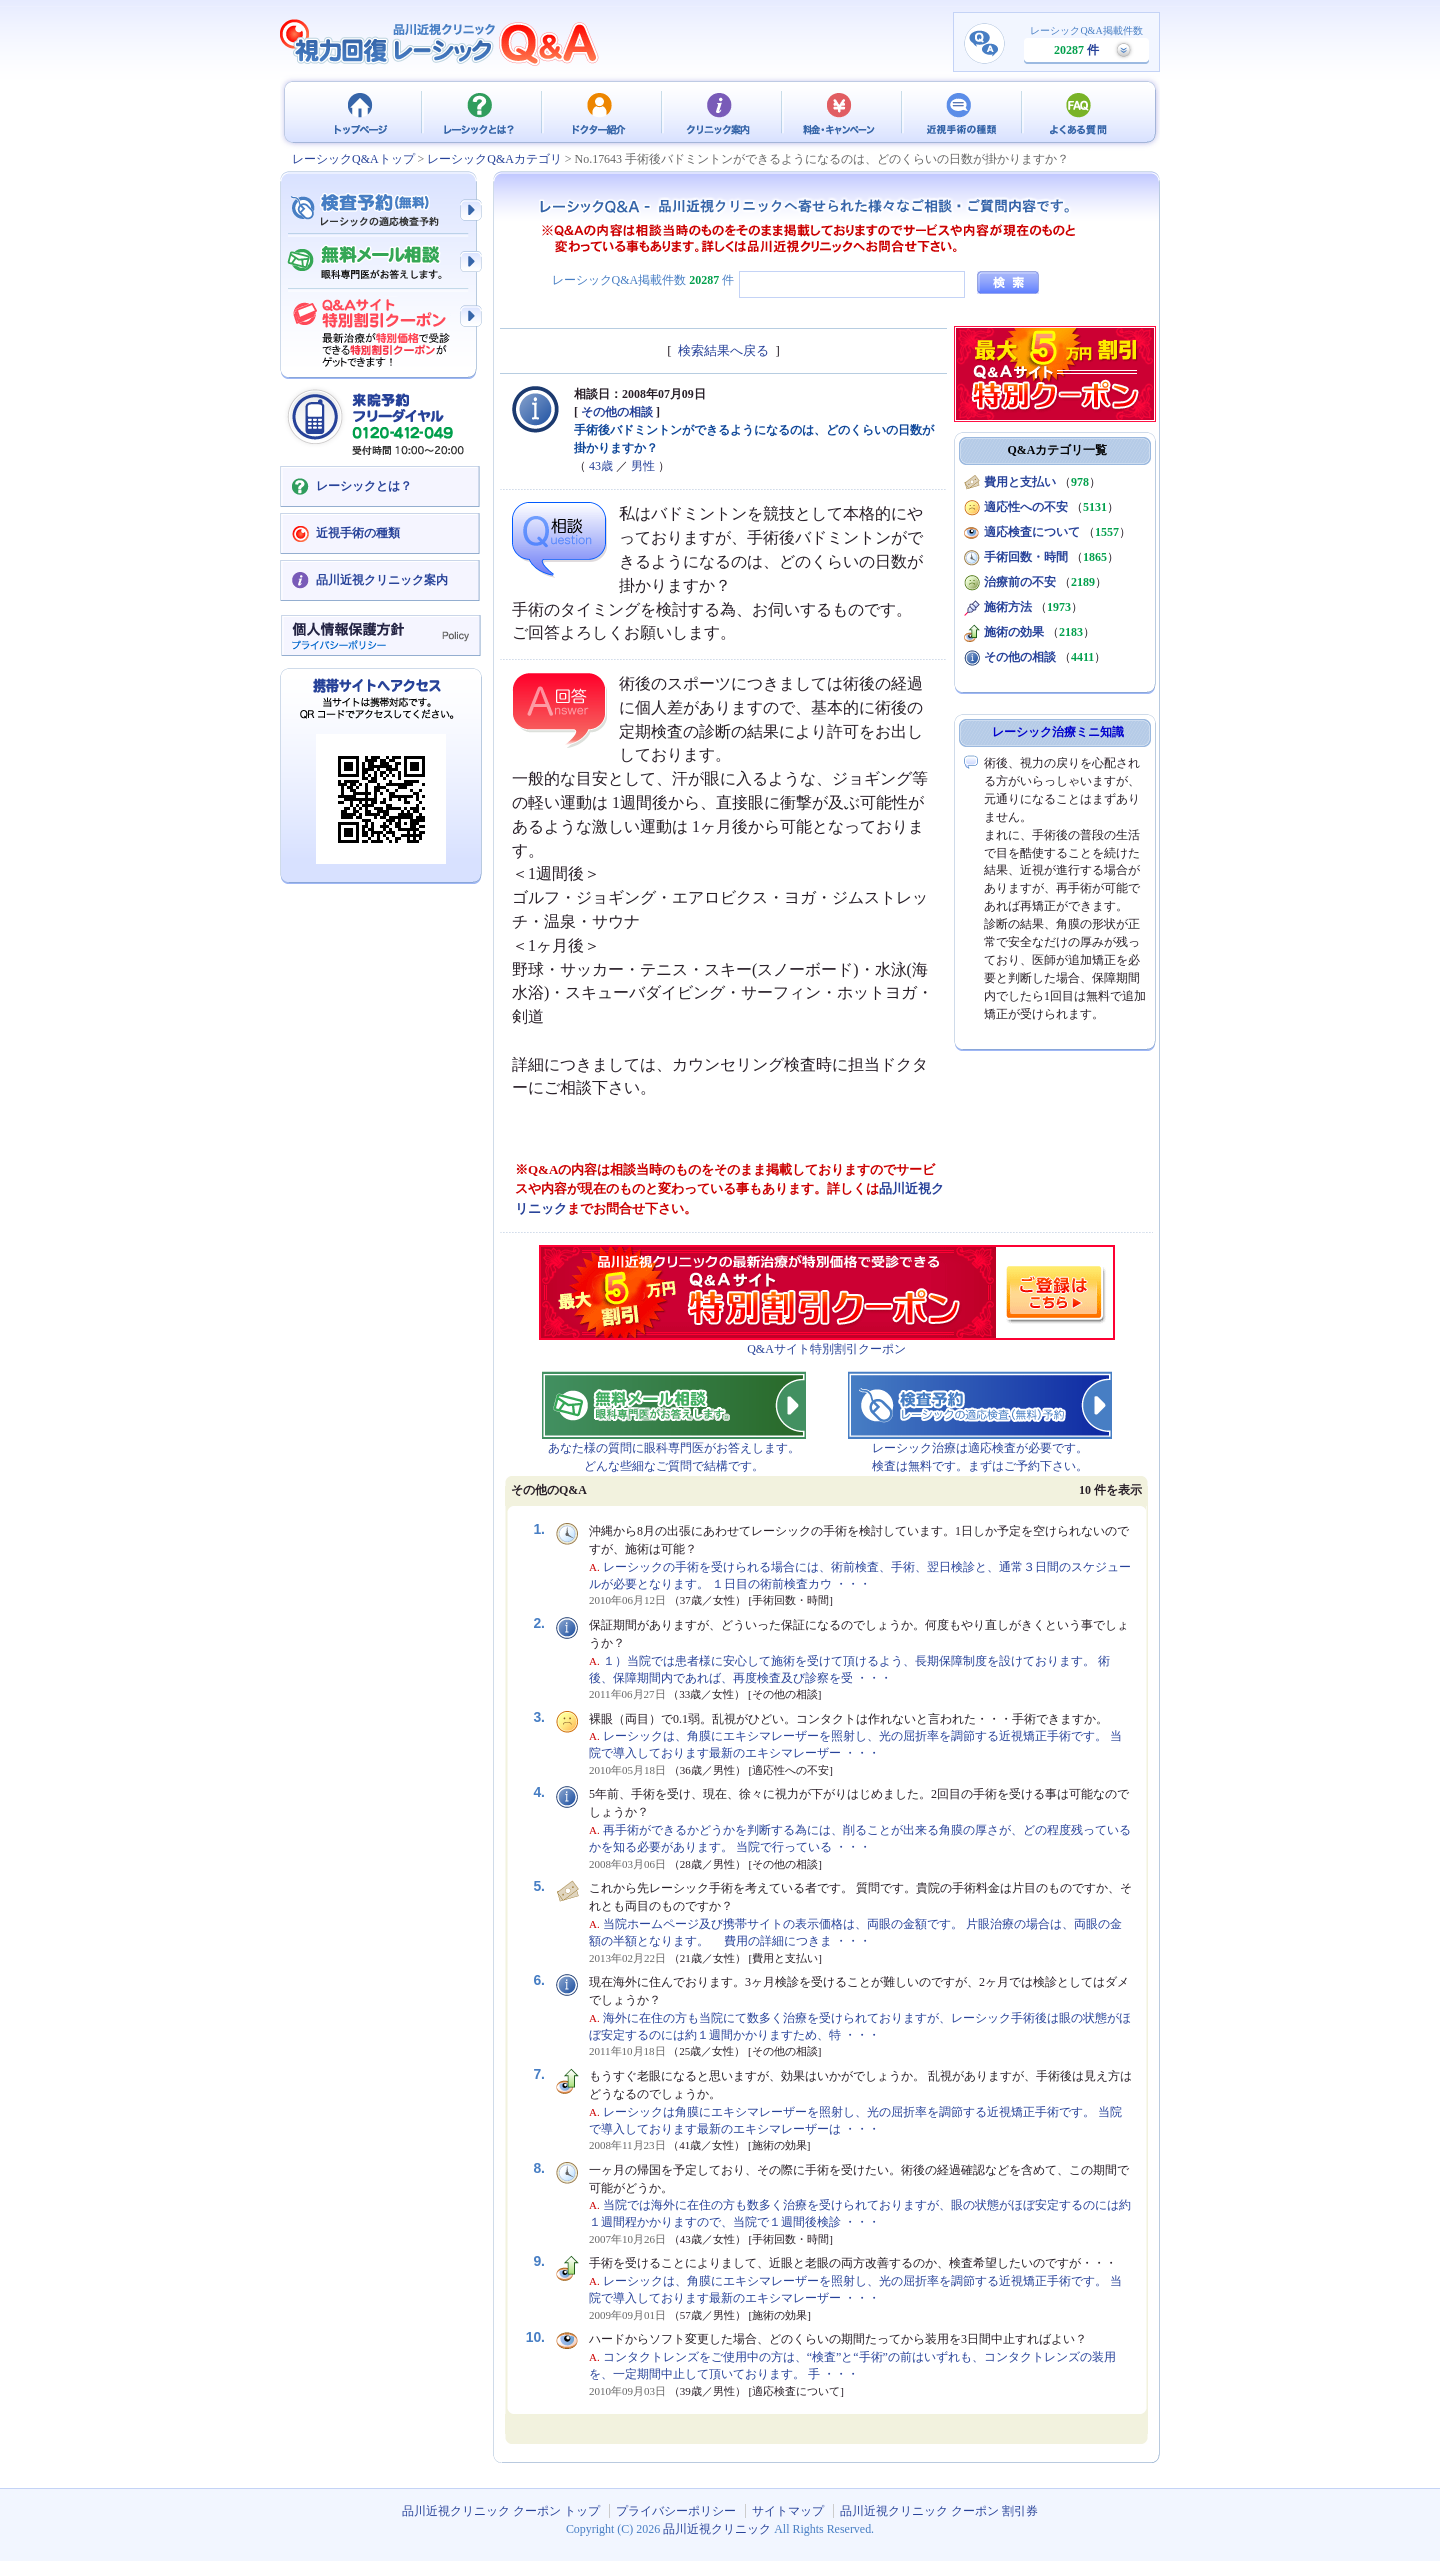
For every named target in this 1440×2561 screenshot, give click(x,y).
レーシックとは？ (480, 112)
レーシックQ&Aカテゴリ (494, 159)
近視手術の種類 (960, 112)
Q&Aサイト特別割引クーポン (826, 1349)
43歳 (601, 466)
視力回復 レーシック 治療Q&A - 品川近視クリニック (440, 42)
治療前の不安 (1020, 582)
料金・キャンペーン (840, 112)
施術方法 (1008, 607)
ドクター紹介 (600, 112)
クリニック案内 (720, 112)
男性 (643, 466)
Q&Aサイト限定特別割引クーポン (380, 327)
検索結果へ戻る (723, 350)
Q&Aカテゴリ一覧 (1058, 450)
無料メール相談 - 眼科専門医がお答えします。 (380, 263)
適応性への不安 (1026, 507)
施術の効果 (1014, 632)
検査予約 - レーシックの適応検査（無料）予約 (380, 210)
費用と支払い (1020, 482)
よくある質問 (1080, 112)
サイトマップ (788, 2511)
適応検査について (1032, 532)
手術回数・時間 (1026, 557)
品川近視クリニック (717, 2529)
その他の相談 (617, 412)
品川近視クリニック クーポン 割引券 (939, 2511)
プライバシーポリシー (676, 2511)
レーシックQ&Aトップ (353, 159)
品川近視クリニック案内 (382, 580)
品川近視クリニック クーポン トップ (360, 112)
